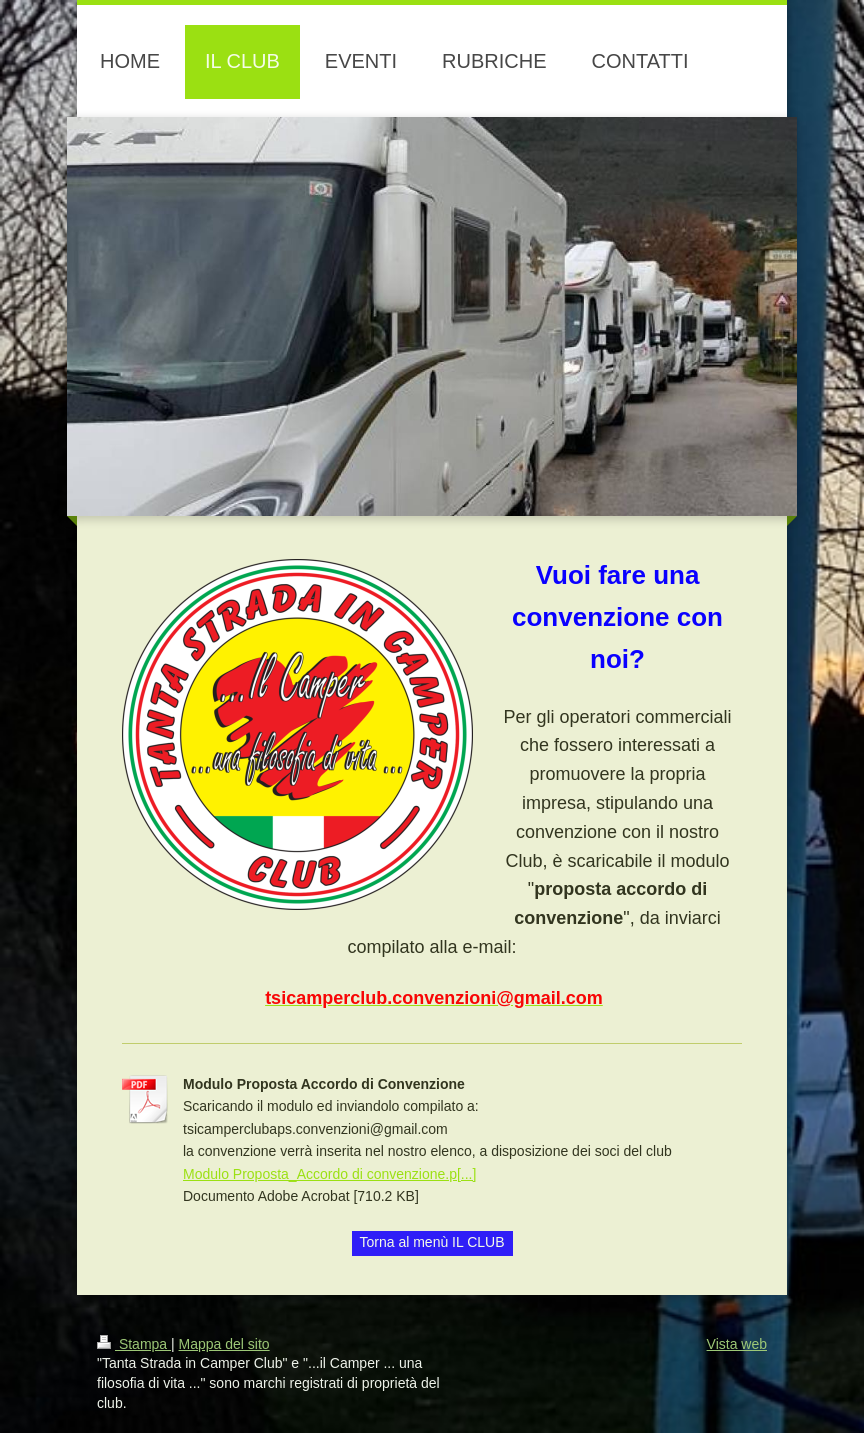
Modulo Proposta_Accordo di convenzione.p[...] (329, 1174)
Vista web (737, 1344)
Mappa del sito (224, 1344)
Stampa (134, 1344)
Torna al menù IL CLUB (432, 1242)
